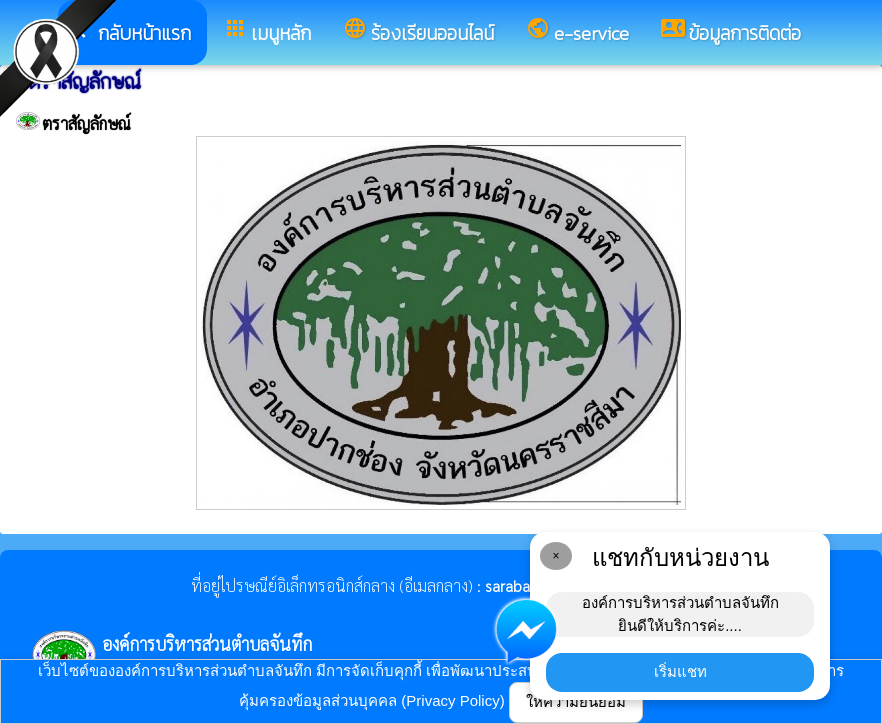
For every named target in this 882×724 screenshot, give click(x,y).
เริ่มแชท (680, 671)
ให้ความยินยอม (576, 701)
